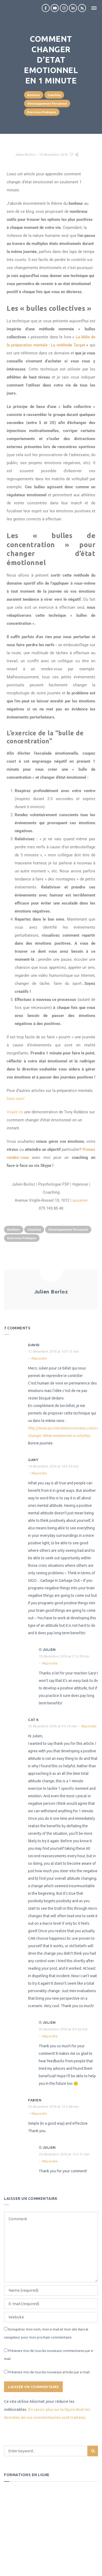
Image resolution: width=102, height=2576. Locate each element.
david (34, 1345)
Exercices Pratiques (41, 112)
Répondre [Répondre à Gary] (39, 1473)
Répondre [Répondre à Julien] (50, 1663)
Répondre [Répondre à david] (39, 1358)
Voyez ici (15, 1112)
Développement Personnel (47, 103)
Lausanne (79, 1200)
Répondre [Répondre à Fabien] (39, 2113)
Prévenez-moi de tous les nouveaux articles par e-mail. (49, 2372)
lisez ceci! (16, 1098)
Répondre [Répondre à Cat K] (89, 1726)
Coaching (54, 95)
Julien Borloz (25, 154)
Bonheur (33, 95)
